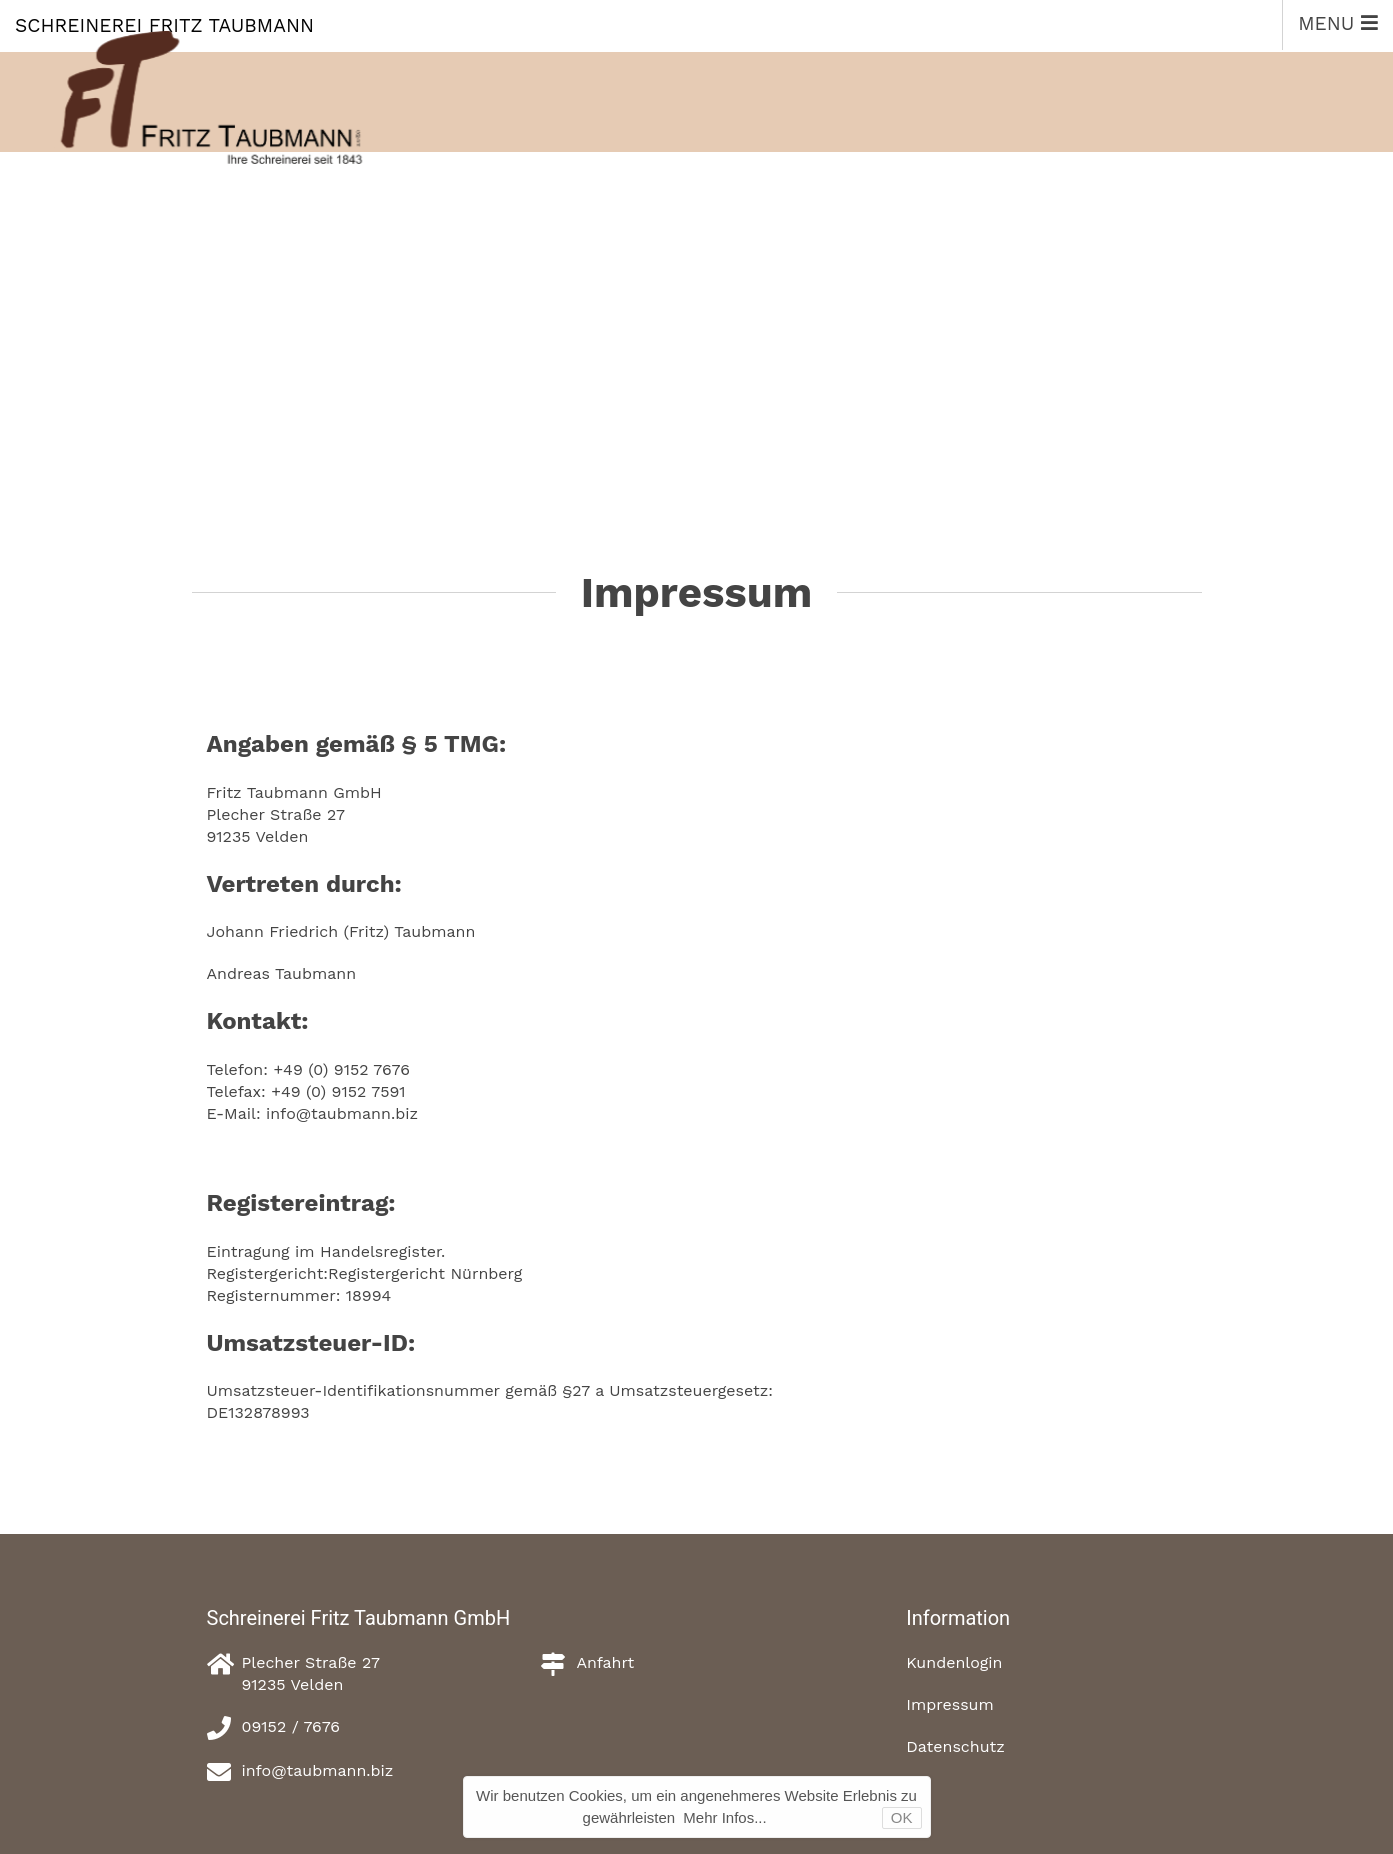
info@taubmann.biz (318, 1770)
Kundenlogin (954, 1662)
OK (902, 1817)
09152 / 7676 (291, 1726)
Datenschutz (955, 1746)
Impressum (949, 1704)
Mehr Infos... (724, 1817)
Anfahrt (605, 1662)
